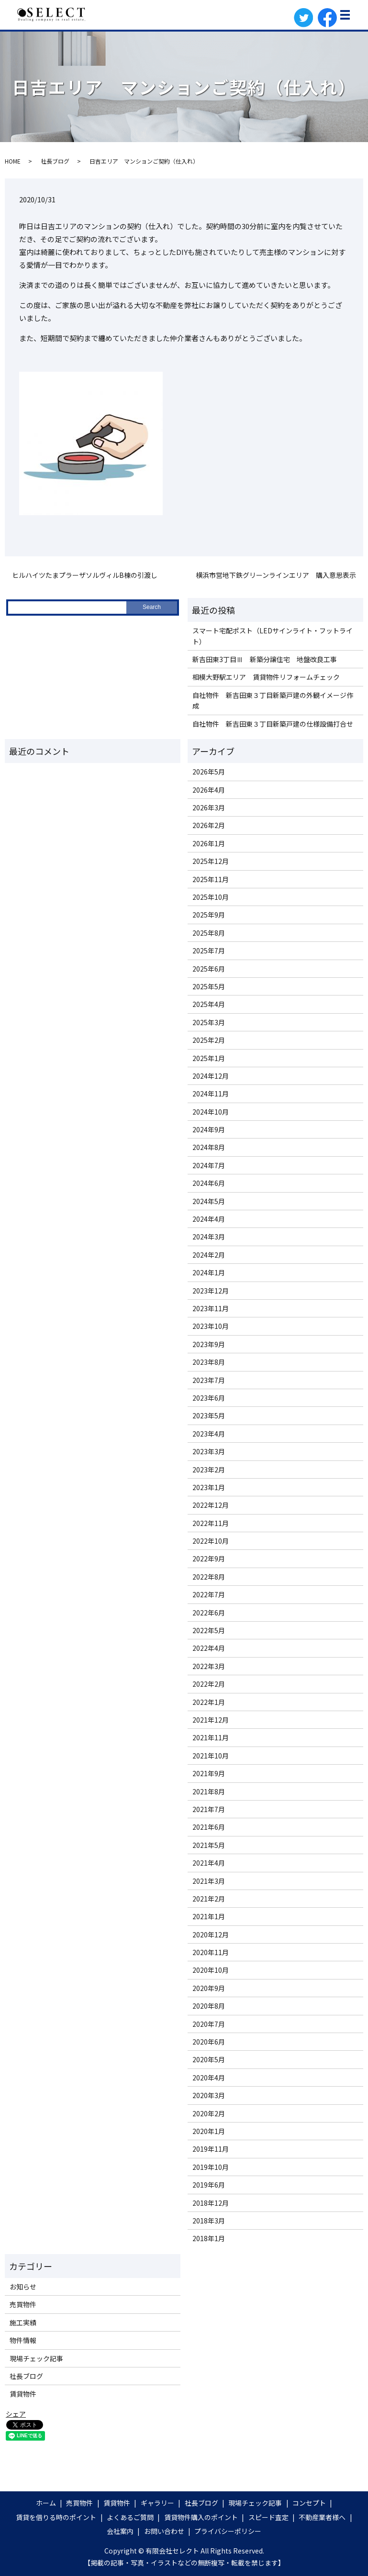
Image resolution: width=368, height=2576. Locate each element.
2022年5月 (208, 1630)
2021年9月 (208, 1773)
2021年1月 (208, 1916)
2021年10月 (210, 1755)
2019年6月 (208, 2184)
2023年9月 (208, 1344)
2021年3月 (208, 1881)
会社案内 (120, 2531)
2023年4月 (208, 1433)
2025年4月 (208, 1004)
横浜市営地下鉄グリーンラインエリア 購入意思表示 (276, 575)
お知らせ (23, 2286)
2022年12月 (210, 1505)
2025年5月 (208, 986)
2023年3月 (208, 1451)
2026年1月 (208, 843)
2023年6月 (208, 1398)
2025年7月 (208, 950)
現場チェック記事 (36, 2358)
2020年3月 (208, 2095)
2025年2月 (208, 1040)
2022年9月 (208, 1558)
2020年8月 (208, 2006)
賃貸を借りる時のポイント (56, 2517)
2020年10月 (210, 1970)
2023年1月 (208, 1487)
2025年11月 (210, 879)
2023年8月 (208, 1362)
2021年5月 (208, 1845)
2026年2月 (208, 825)
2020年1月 (208, 2131)
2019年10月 (210, 2167)
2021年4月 (208, 1863)
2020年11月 (210, 1952)
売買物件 (23, 2304)
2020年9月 (208, 1988)
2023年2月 (208, 1469)
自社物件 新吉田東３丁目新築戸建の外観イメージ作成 (272, 700)
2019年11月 (210, 2149)
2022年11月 (210, 1523)
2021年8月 (208, 1791)
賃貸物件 (23, 2394)
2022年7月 (208, 1594)
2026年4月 (208, 790)
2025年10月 (210, 897)
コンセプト (309, 2503)
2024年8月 (208, 1147)
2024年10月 (210, 1112)
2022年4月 (208, 1648)
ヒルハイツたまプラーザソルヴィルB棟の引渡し (84, 575)
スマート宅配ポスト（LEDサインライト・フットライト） (272, 636)
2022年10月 (210, 1541)
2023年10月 (210, 1326)
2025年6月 (208, 968)
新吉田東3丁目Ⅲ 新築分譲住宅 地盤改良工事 (264, 659)
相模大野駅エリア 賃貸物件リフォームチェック (266, 677)
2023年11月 (210, 1308)
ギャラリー (157, 2503)
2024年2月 (208, 1255)
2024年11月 (210, 1093)
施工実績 (23, 2322)
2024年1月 (208, 1272)
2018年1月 (208, 2238)
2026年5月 (208, 771)
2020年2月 (208, 2113)
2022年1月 (208, 1702)
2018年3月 (208, 2220)
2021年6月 (208, 1827)
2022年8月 (208, 1576)
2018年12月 (210, 2203)
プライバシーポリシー (227, 2531)
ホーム (46, 2503)
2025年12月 (210, 861)
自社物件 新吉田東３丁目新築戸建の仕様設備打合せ (272, 724)
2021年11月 (210, 1737)
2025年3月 (208, 1022)
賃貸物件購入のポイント (201, 2517)
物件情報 (23, 2340)
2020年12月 (210, 1934)
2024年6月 (208, 1183)
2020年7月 (208, 2024)
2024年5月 (208, 1201)
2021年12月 (210, 1720)
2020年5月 (208, 2059)
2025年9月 (208, 914)
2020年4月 (208, 2077)
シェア (16, 2414)
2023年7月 (208, 1380)
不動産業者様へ (322, 2517)
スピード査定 (268, 2517)
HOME (13, 161)
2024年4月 (208, 1219)
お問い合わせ (164, 2531)
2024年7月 (208, 1165)
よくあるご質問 (130, 2517)
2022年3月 (208, 1666)
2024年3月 (208, 1236)
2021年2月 (208, 1898)
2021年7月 (208, 1809)
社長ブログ (55, 161)
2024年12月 (210, 1076)
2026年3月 (208, 807)
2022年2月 (208, 1684)
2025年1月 (208, 1058)
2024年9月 (208, 1129)
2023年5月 (208, 1415)
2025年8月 (208, 933)
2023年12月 (210, 1290)
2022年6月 (208, 1612)
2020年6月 (208, 2041)
